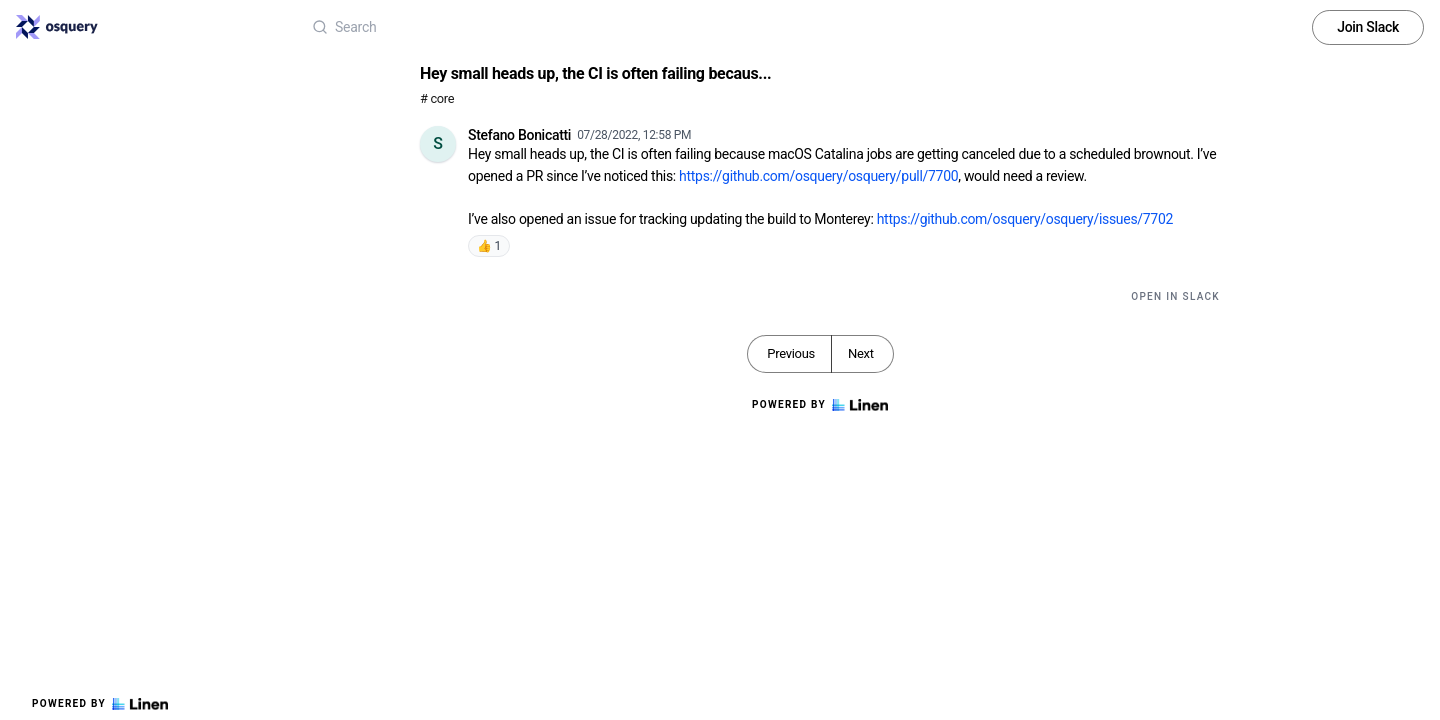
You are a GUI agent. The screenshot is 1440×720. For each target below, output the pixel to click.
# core (437, 98)
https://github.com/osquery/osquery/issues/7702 (1025, 219)
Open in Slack (1175, 296)
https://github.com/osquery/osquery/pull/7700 (818, 176)
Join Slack (1368, 27)
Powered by (100, 704)
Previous (791, 353)
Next (861, 353)
